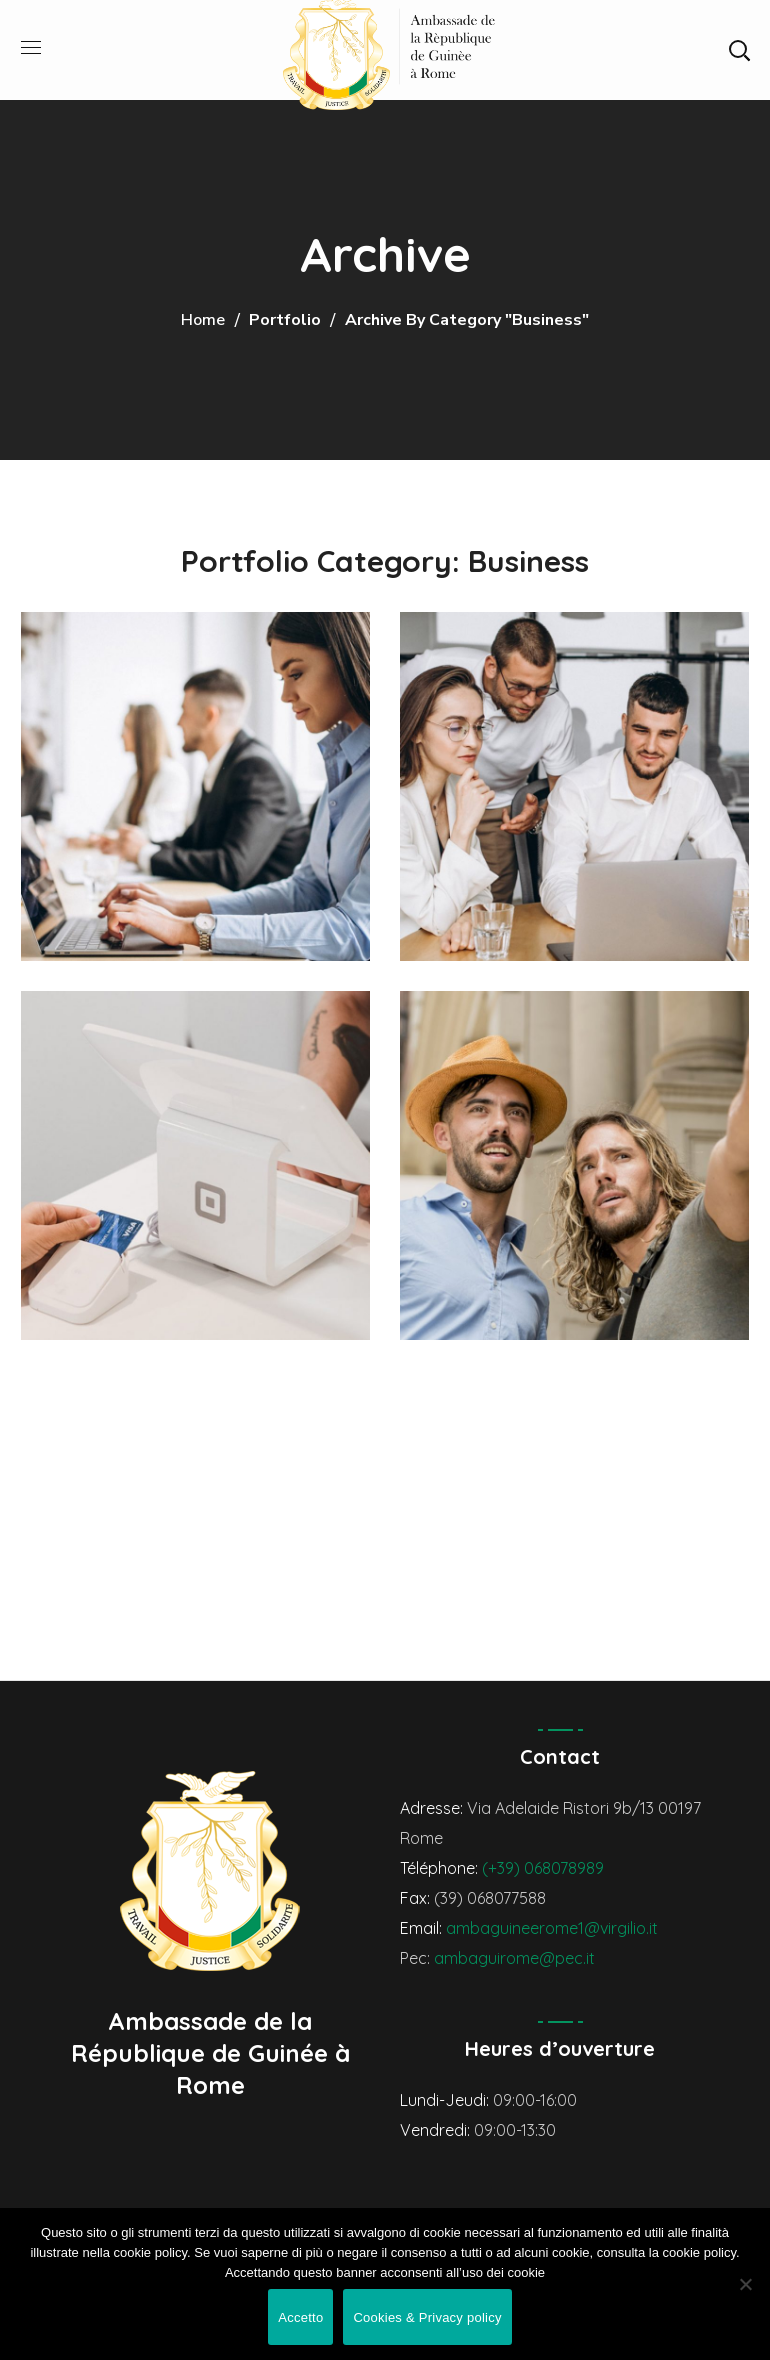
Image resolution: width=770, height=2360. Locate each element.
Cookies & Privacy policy (427, 2317)
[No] (745, 2284)
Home (203, 320)
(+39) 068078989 (543, 1868)
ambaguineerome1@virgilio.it (552, 1928)
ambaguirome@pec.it (514, 1958)
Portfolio (285, 320)
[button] (739, 50)
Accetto (300, 2317)
